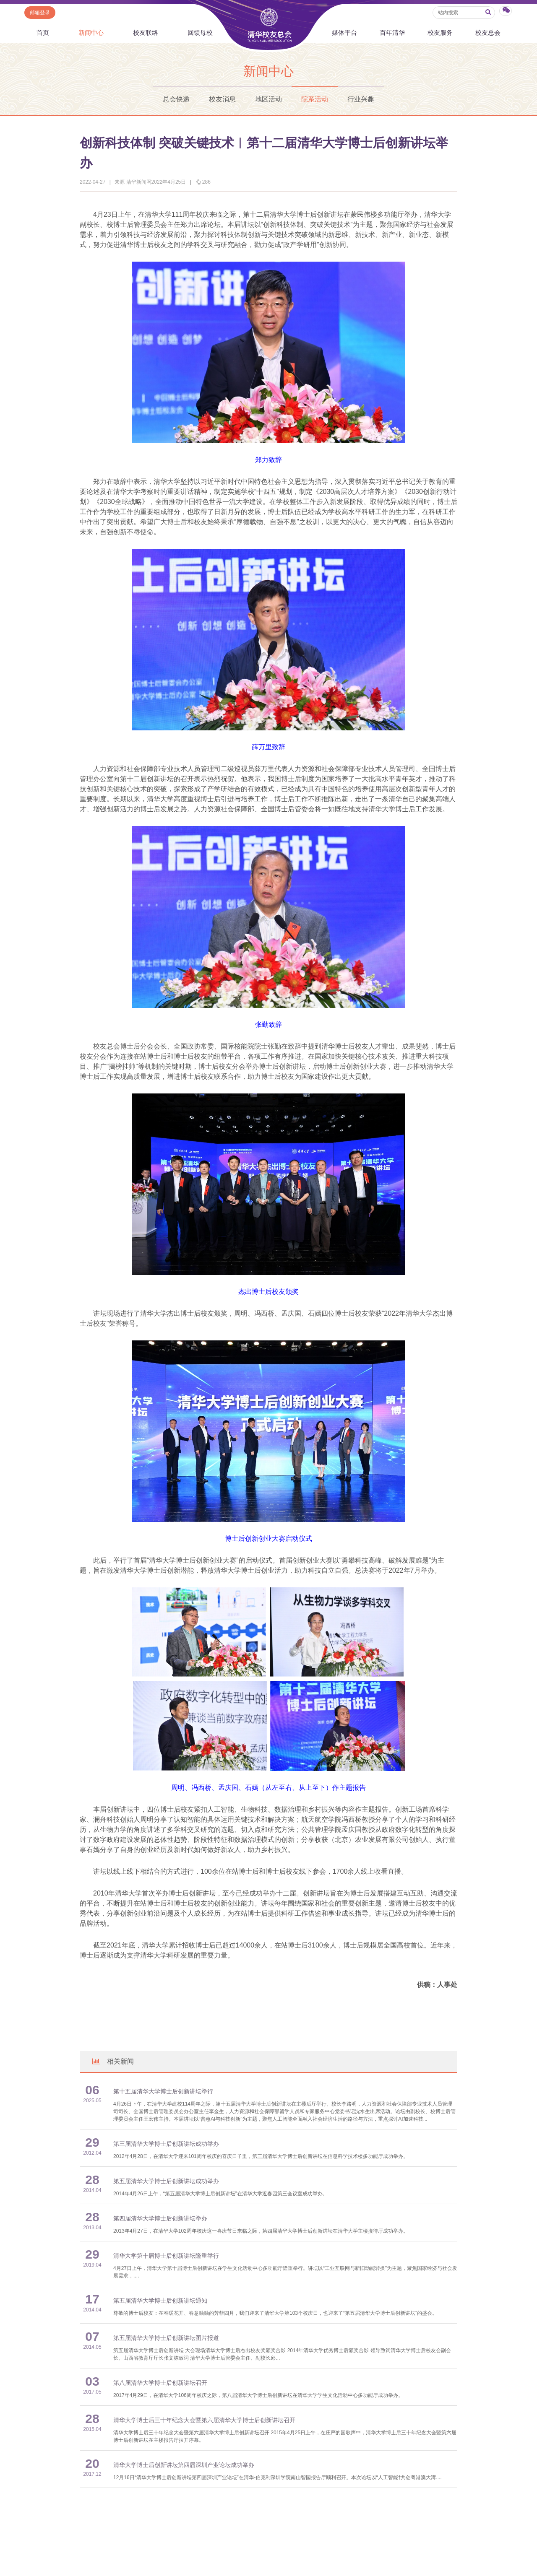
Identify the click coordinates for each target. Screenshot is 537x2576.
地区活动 (268, 99)
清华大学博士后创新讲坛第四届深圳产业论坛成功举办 (183, 2465)
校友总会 (488, 32)
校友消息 (222, 99)
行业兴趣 (360, 99)
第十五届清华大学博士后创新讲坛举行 (163, 2091)
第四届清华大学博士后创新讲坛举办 (160, 2218)
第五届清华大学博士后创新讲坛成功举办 (166, 2181)
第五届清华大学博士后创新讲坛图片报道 (166, 2338)
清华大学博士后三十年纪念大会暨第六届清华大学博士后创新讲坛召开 (204, 2420)
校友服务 (440, 32)
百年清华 (392, 32)
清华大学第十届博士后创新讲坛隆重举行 (166, 2256)
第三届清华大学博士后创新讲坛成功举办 (166, 2144)
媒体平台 (344, 32)
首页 (42, 32)
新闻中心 (91, 32)
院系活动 (314, 99)
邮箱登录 (40, 13)
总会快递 (176, 99)
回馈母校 (200, 32)
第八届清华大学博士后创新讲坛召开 (160, 2383)
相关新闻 (112, 2061)
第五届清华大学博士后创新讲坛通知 (160, 2301)
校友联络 (145, 32)
